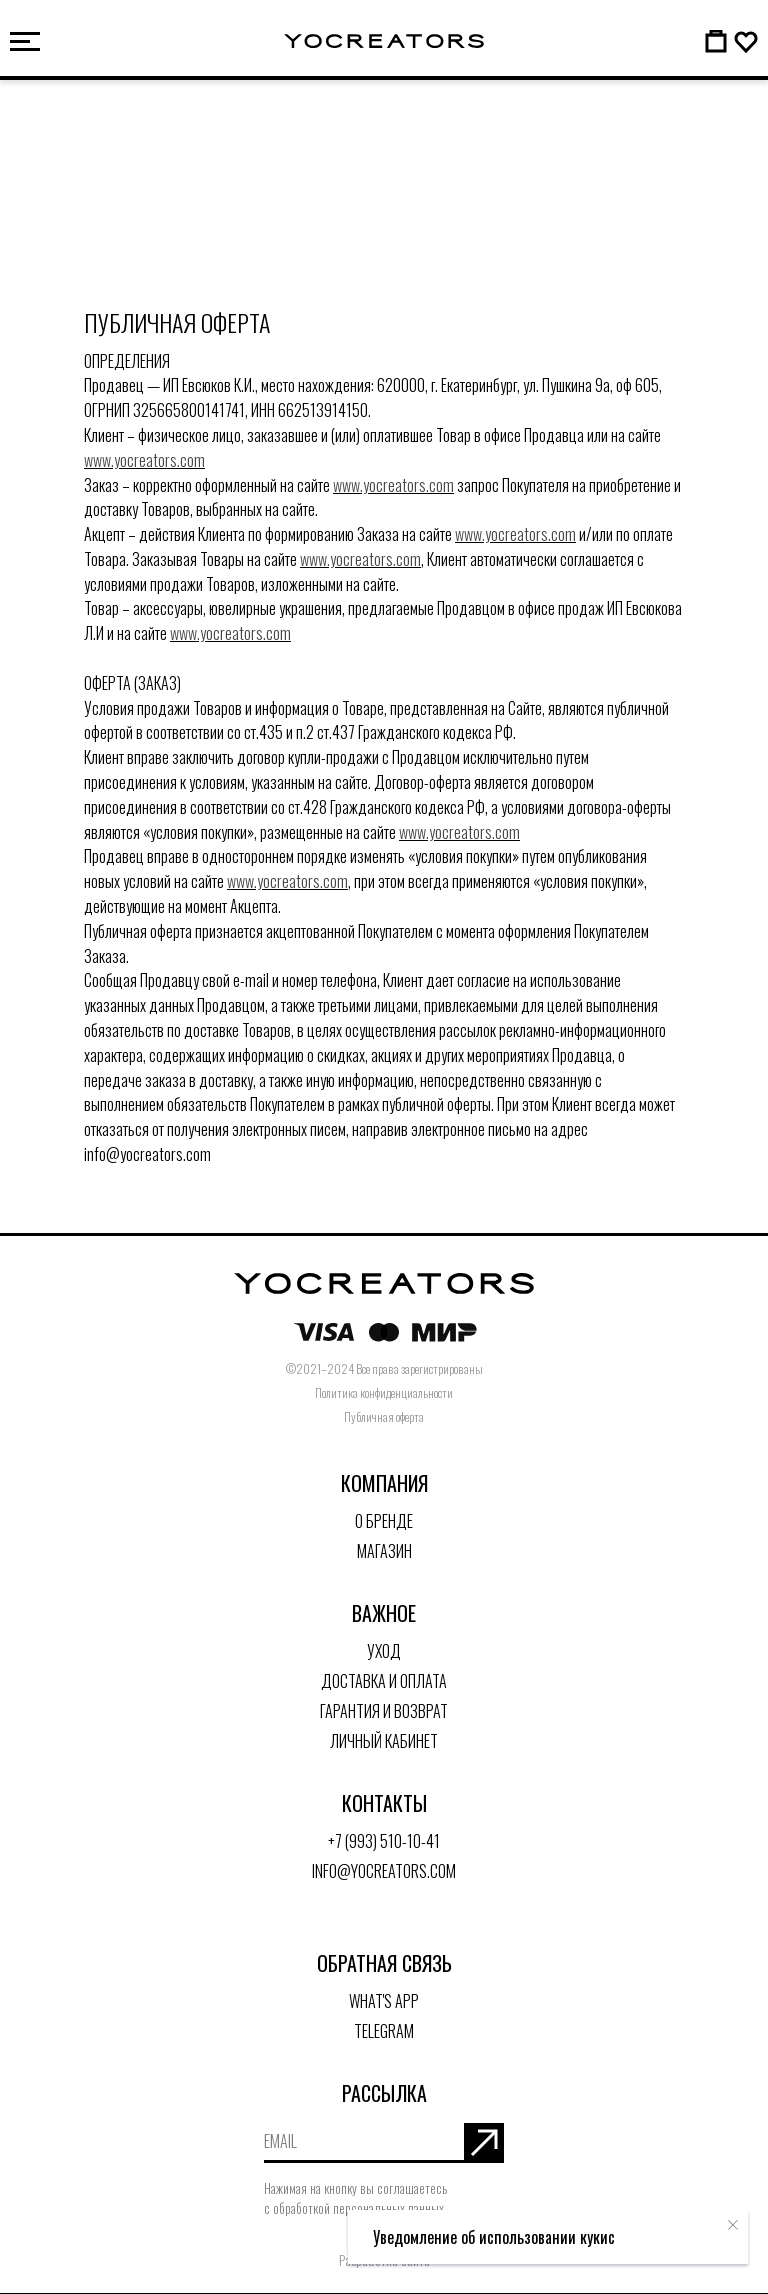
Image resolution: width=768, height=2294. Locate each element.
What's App (384, 2001)
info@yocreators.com (384, 1871)
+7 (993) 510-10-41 (384, 1841)
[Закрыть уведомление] (733, 2225)
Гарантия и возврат (384, 1711)
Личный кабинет (384, 1741)
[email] (364, 2143)
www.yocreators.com (144, 460)
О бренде (384, 1521)
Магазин (384, 1551)
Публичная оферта (384, 1416)
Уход (384, 1651)
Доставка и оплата (384, 1681)
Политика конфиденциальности (384, 1392)
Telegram (384, 2031)
